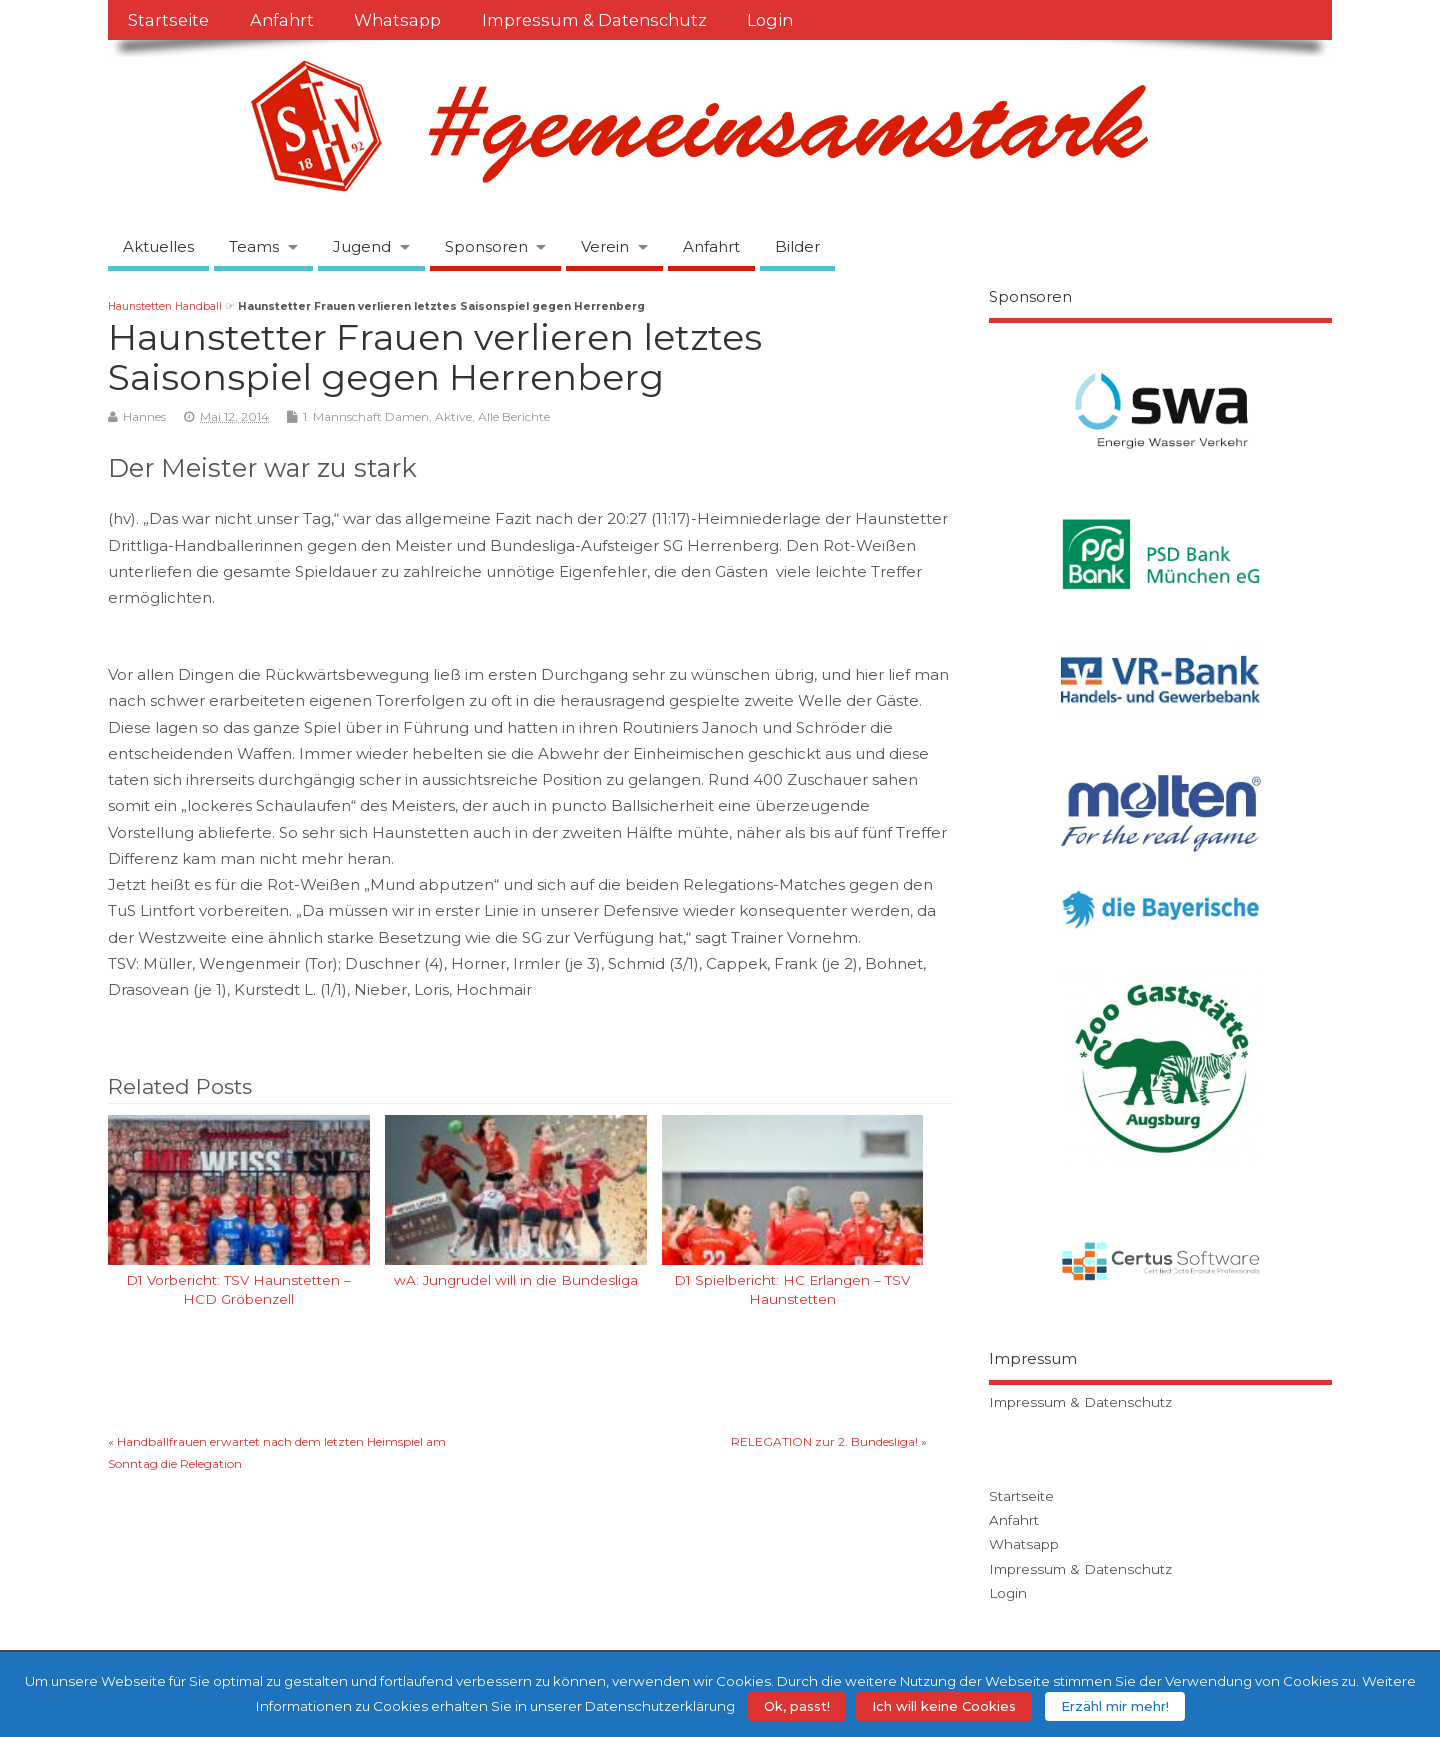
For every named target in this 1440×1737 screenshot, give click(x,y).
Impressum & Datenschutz (594, 20)
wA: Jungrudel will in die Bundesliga (516, 1280)
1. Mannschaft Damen (366, 416)
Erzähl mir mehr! (1115, 1706)
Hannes (144, 416)
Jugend (362, 246)
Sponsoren (486, 246)
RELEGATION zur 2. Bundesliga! (824, 1441)
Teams (254, 246)
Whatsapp (397, 20)
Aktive (453, 416)
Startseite (168, 20)
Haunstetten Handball (165, 306)
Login (770, 20)
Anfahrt (282, 20)
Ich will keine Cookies (944, 1706)
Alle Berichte (514, 416)
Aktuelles (158, 246)
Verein (605, 246)
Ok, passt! (797, 1706)
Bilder (797, 246)
